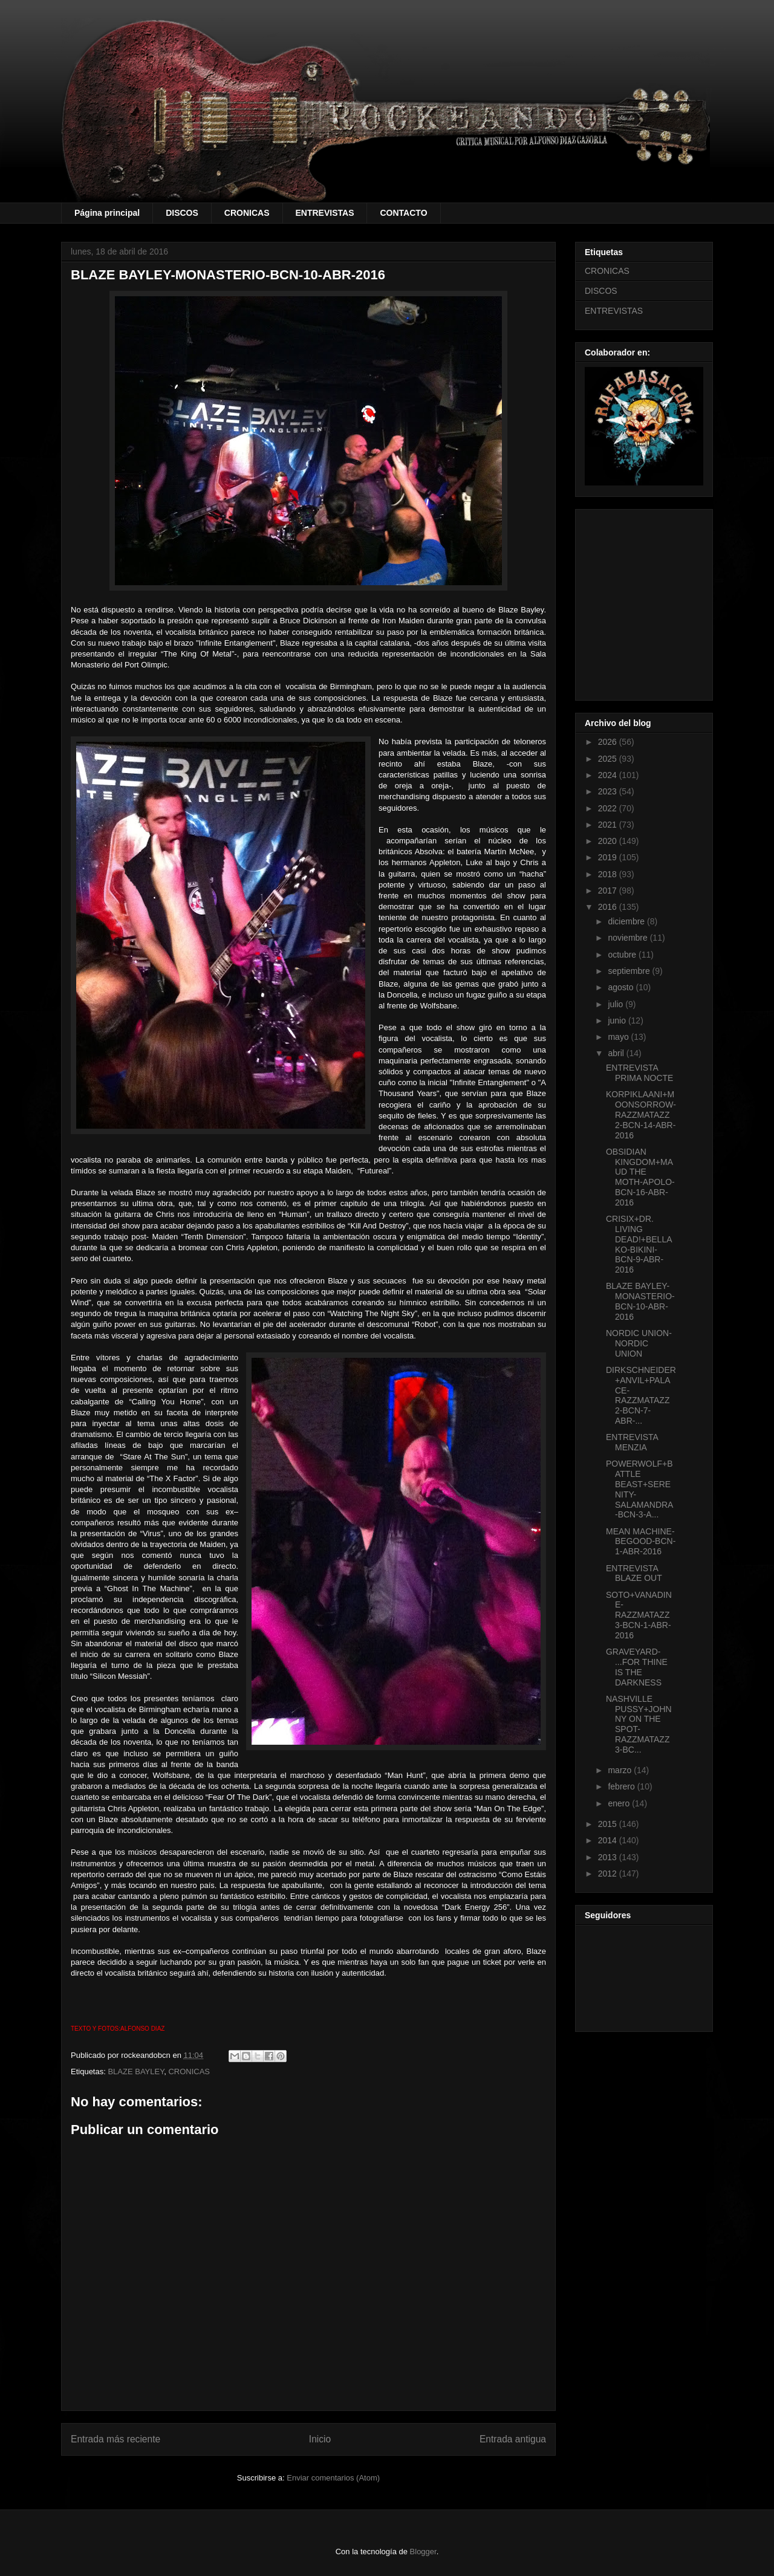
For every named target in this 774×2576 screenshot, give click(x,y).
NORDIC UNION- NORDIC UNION (639, 1343)
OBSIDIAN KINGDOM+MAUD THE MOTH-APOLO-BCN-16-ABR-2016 (640, 1177)
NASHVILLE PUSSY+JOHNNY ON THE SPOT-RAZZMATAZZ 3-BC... (639, 1724)
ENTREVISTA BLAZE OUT (634, 1573)
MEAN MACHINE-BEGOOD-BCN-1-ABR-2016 (640, 1541)
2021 (608, 824)
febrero (622, 1786)
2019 (608, 857)
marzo (621, 1770)
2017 (608, 890)
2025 (608, 759)
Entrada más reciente (115, 2439)
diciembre (627, 921)
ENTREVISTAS (325, 213)
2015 (608, 1824)
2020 (608, 841)
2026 (608, 742)
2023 (608, 791)
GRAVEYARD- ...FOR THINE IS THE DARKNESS (637, 1667)
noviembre (628, 937)
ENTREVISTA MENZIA (632, 1442)
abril (617, 1053)
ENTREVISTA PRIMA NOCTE (639, 1073)
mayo (619, 1037)
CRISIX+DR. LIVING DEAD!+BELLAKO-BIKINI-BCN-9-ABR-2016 (639, 1244)
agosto (622, 987)
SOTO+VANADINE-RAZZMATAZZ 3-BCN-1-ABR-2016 (639, 1615)
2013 (608, 1857)
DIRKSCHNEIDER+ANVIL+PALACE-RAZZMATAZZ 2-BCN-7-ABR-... (641, 1395)
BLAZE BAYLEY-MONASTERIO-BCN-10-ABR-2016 (640, 1301)
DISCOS (182, 213)
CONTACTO (403, 213)
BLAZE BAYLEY (136, 2071)
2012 (608, 1873)
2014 (608, 1840)
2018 (608, 874)
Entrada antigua (513, 2439)
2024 (608, 775)
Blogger (423, 2551)
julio (616, 1004)
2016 (608, 907)
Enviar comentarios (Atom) (333, 2477)
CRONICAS (247, 213)
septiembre (630, 971)
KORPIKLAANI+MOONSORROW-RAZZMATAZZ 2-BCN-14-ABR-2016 (641, 1114)
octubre (623, 954)
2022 (608, 808)
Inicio (320, 2439)
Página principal (107, 213)
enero (620, 1803)
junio (618, 1020)
